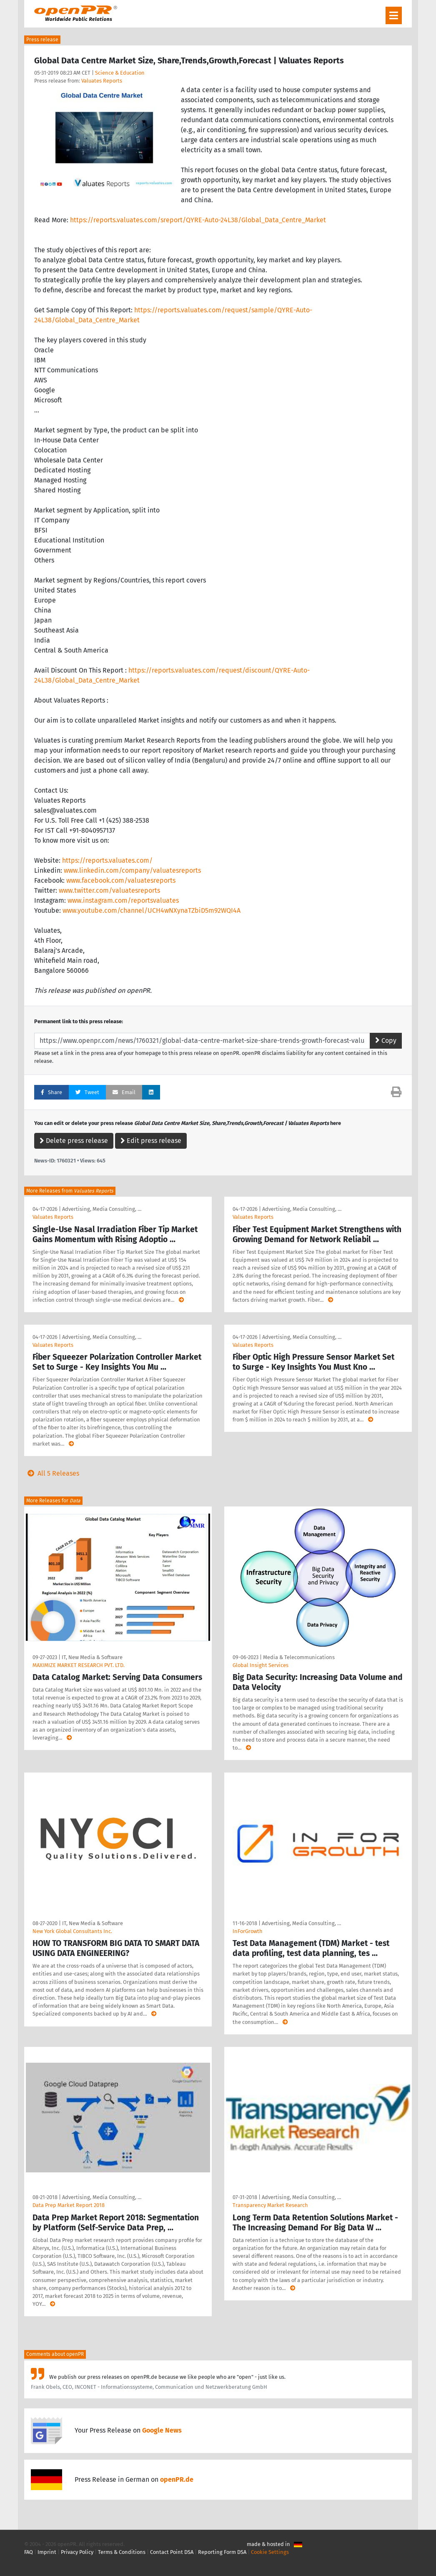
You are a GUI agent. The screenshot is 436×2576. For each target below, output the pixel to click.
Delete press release (74, 1141)
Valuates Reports (101, 81)
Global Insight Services (260, 1665)
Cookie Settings (270, 2552)
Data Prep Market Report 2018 (69, 2205)
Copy (385, 1040)
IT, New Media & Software (92, 1657)
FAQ (28, 2552)
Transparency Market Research (270, 2205)
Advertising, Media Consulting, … (101, 1209)
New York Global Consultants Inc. (72, 1931)
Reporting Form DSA (222, 2552)
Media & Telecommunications (299, 1657)
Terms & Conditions (121, 2552)
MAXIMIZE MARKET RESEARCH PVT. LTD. (79, 1665)
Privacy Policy (77, 2552)
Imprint (47, 2552)
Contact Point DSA (171, 2552)
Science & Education (120, 73)
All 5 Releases (51, 1473)
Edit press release (150, 1141)
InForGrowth (248, 1931)
